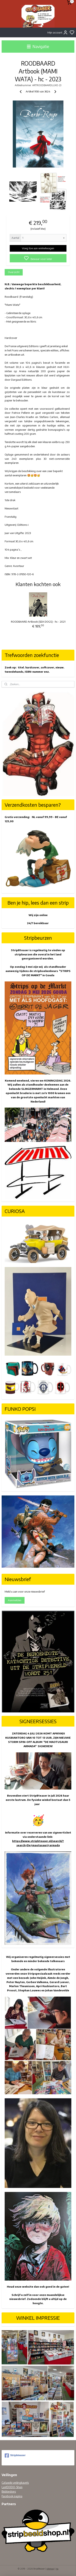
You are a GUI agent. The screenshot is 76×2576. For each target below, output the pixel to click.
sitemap (50, 2568)
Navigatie (38, 46)
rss (57, 2568)
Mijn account (57, 32)
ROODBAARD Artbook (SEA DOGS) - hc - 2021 (38, 621)
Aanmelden (14, 1600)
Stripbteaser (15, 2455)
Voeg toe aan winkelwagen (38, 248)
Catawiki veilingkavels (15, 2482)
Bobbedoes (9, 2491)
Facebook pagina (12, 2496)
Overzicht (13, 272)
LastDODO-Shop (12, 2487)
